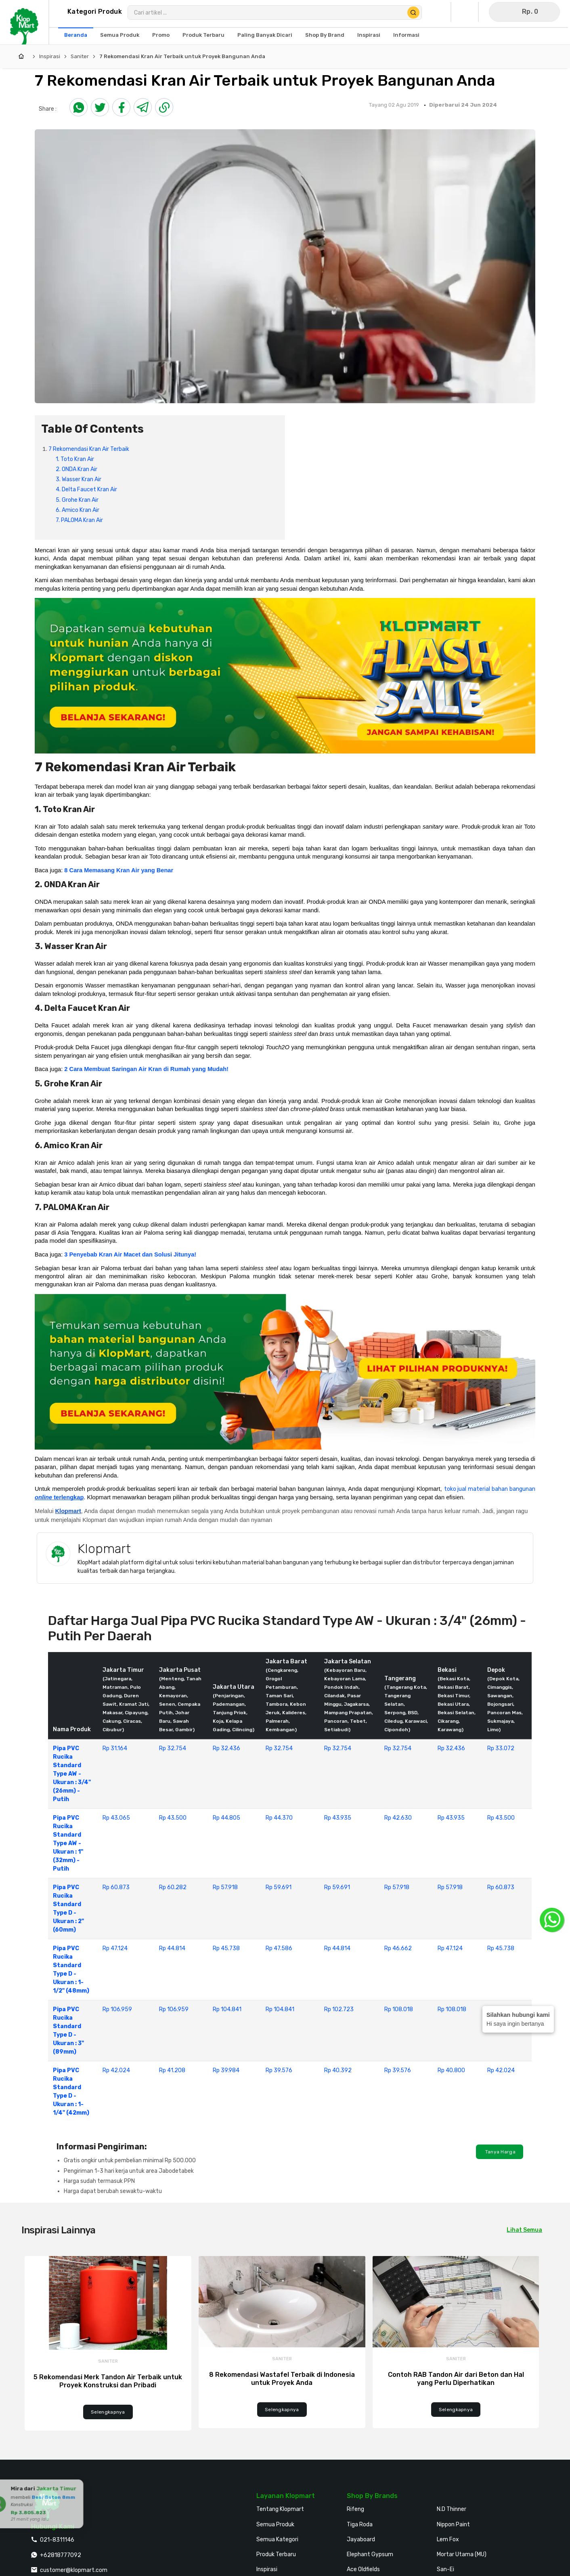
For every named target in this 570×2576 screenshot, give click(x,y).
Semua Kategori (277, 2539)
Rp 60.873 (116, 1887)
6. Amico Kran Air (78, 510)
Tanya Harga (500, 2152)
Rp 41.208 (172, 2070)
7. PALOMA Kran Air (80, 520)
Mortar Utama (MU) (461, 2554)
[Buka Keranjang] (524, 12)
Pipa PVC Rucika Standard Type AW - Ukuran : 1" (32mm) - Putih (68, 1843)
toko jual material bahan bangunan (489, 1489)
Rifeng (355, 2509)
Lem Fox (448, 2539)
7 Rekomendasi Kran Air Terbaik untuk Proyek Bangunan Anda (182, 56)
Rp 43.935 (337, 1817)
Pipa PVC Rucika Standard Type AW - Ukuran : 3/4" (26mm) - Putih (72, 1774)
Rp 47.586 (279, 1948)
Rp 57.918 (225, 1887)
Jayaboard (361, 2539)
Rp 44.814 (172, 1948)
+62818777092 (60, 2555)
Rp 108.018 (398, 2009)
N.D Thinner (451, 2509)
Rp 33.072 (500, 1748)
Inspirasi (49, 56)
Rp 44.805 (226, 1817)
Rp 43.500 (173, 1817)
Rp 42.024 (116, 2070)
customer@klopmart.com (73, 2570)
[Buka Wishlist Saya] (466, 12)
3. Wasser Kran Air (79, 479)
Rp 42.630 (398, 1817)
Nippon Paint (453, 2524)
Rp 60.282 (173, 1887)
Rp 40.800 (451, 2070)
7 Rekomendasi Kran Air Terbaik (88, 449)
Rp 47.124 (115, 1948)
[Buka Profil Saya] (439, 12)
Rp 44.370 (279, 1817)
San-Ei (445, 2569)
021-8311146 (57, 2539)
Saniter (80, 56)
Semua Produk (275, 2524)
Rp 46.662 (398, 1948)
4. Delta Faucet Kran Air (87, 489)
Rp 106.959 (117, 2009)
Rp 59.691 (278, 1887)
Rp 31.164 (115, 1748)
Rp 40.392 (338, 2070)
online (43, 1497)
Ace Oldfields (363, 2569)
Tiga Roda (360, 2524)
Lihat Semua (524, 2230)
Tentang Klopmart (280, 2509)
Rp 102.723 (339, 2009)
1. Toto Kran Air (75, 459)
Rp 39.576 (279, 2070)
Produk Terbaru (276, 2554)
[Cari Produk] (413, 12)
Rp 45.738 (226, 1948)
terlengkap (68, 1497)
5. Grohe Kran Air (78, 500)
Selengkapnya (108, 2412)
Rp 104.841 (227, 2009)
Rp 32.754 (172, 1748)
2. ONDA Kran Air (76, 469)
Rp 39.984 (226, 2070)
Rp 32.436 (226, 1748)
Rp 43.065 (116, 1817)
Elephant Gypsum (370, 2554)
